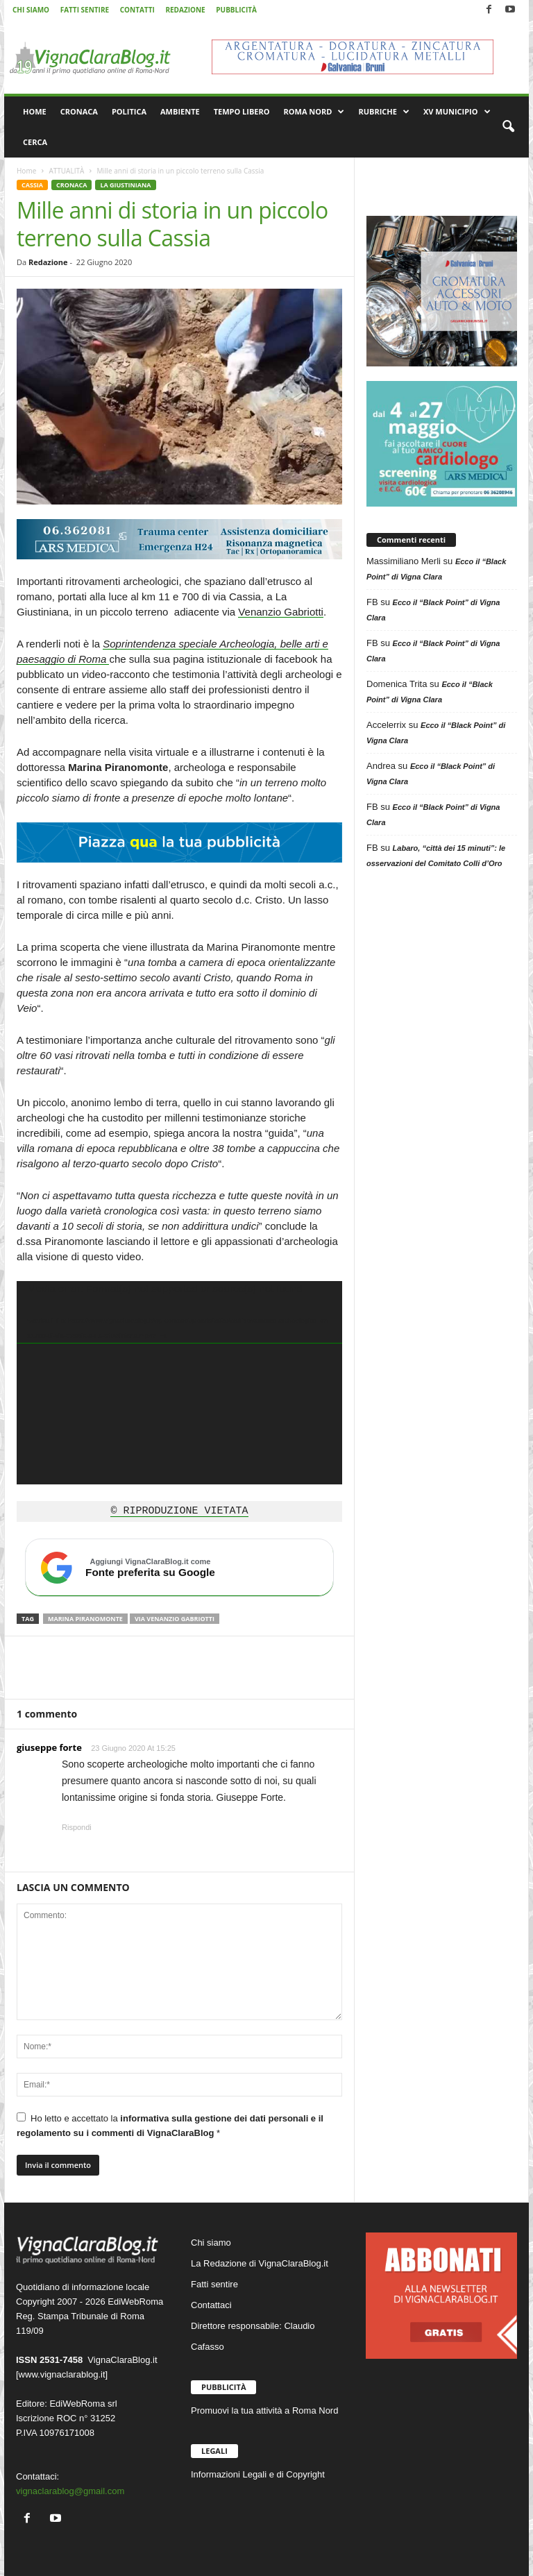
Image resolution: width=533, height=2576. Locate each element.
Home (26, 171)
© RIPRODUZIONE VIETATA (179, 1511)
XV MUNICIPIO (457, 111)
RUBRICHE (383, 111)
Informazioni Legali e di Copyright (258, 2474)
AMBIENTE (180, 111)
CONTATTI (137, 10)
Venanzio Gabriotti (280, 612)
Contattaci (211, 2305)
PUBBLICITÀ (236, 10)
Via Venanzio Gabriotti (174, 1618)
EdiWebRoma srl (83, 2403)
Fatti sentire (214, 2284)
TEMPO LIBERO (242, 111)
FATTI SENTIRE (84, 10)
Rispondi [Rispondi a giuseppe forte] (77, 1827)
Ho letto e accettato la (170, 2125)
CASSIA (32, 184)
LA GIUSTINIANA (125, 184)
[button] (508, 127)
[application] (179, 1382)
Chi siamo (211, 2242)
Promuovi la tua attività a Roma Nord (264, 2410)
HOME (34, 111)
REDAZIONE (185, 10)
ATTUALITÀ (66, 171)
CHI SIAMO (30, 10)
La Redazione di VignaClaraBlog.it (259, 2263)
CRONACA (79, 111)
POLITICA (129, 111)
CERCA (35, 142)
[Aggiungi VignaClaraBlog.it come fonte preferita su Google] (179, 1568)
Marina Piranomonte (85, 1618)
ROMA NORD (314, 111)
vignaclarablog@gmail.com (70, 2491)
